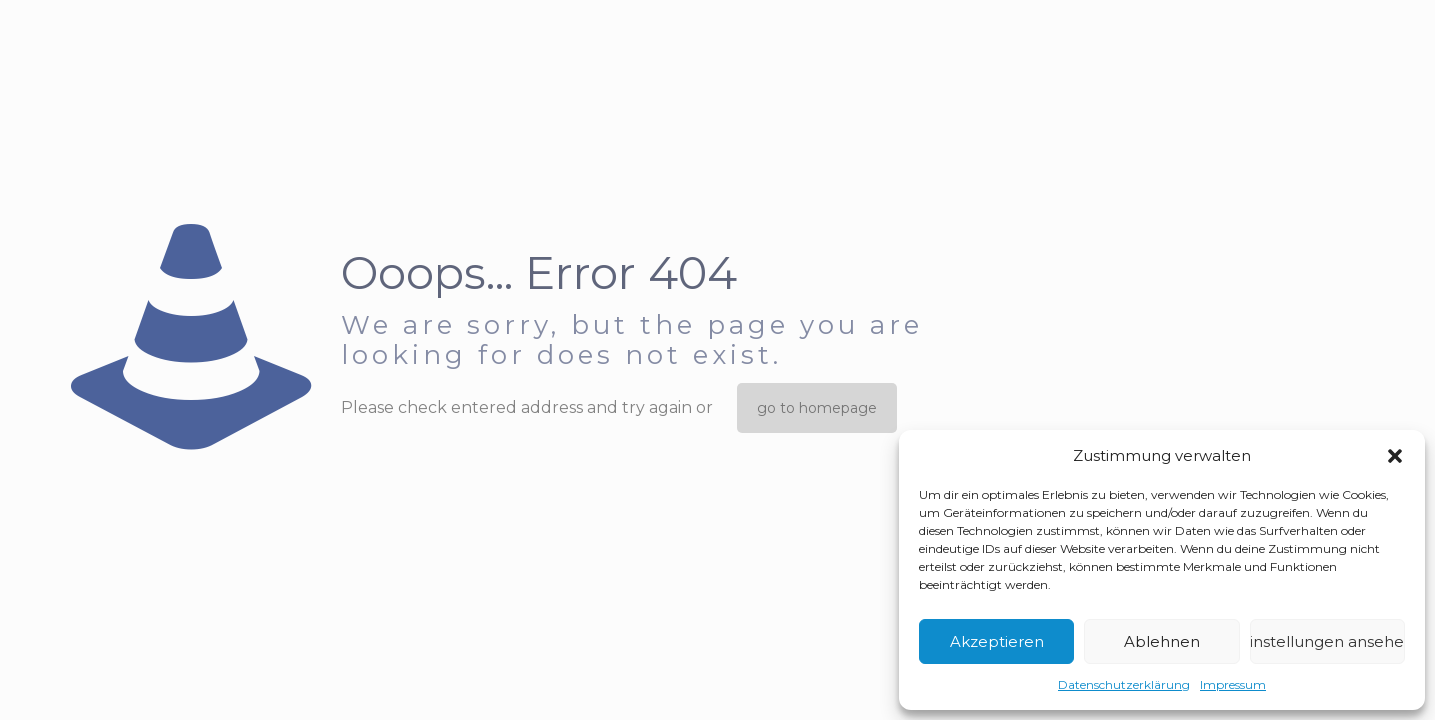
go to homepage (817, 408)
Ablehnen (1162, 641)
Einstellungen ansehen (1327, 641)
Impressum (1233, 684)
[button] (1395, 456)
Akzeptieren (997, 641)
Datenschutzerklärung (1124, 684)
